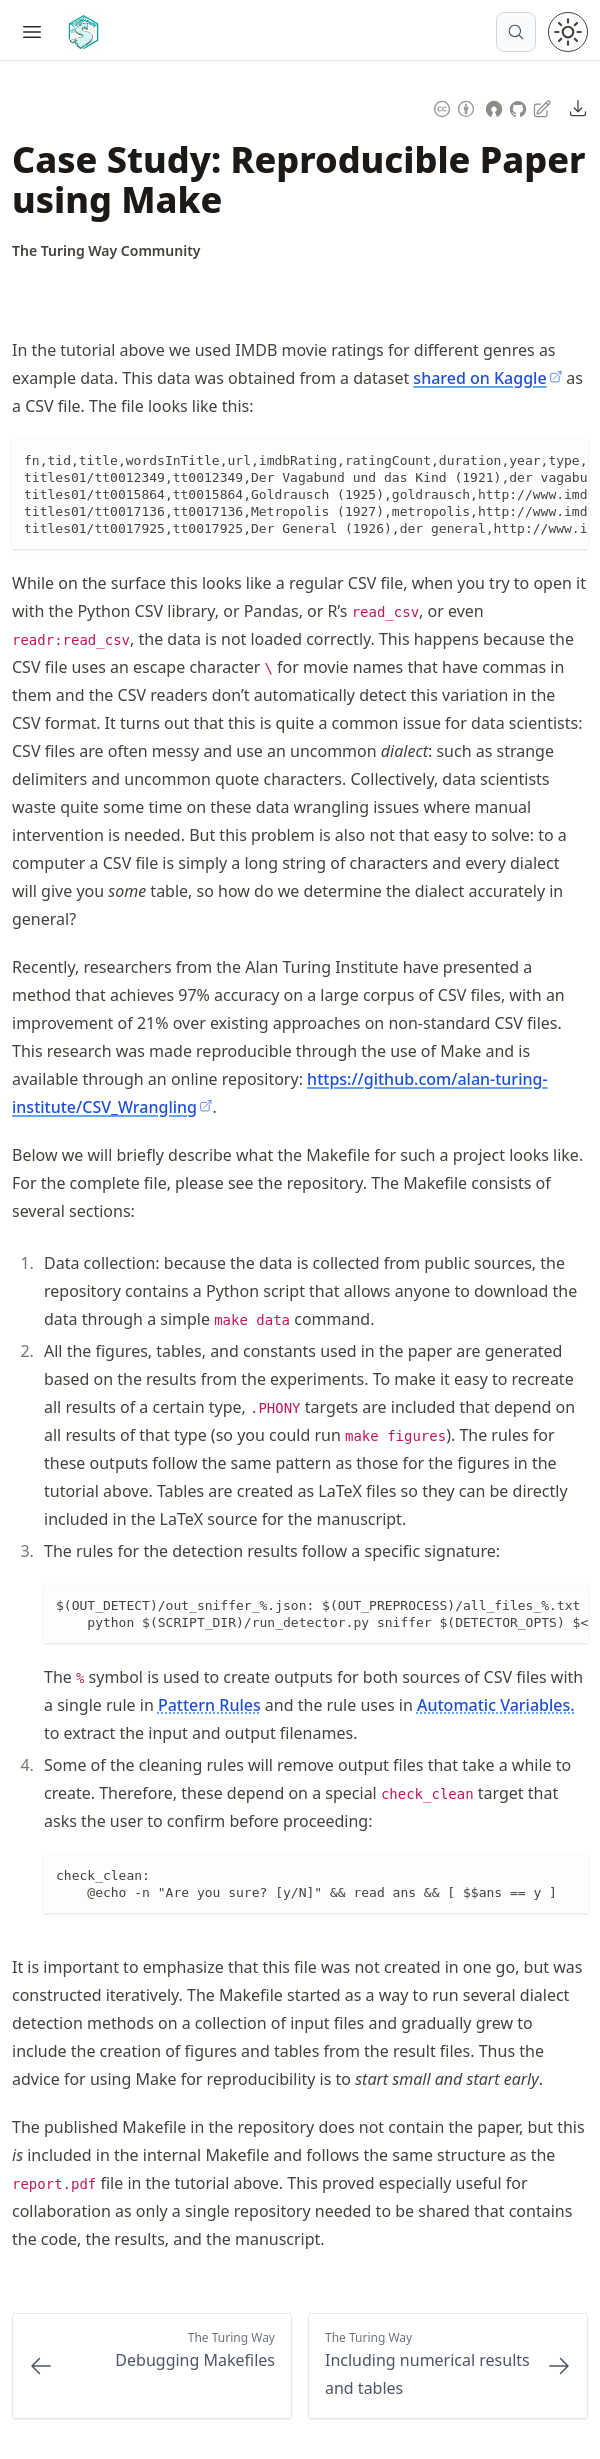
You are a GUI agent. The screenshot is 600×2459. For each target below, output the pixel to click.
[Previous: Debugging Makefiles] (152, 2366)
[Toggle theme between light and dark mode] (568, 32)
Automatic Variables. (496, 1705)
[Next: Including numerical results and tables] (448, 2366)
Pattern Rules (209, 1705)
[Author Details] (106, 251)
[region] (300, 494)
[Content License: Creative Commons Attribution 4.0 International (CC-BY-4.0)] (454, 106)
